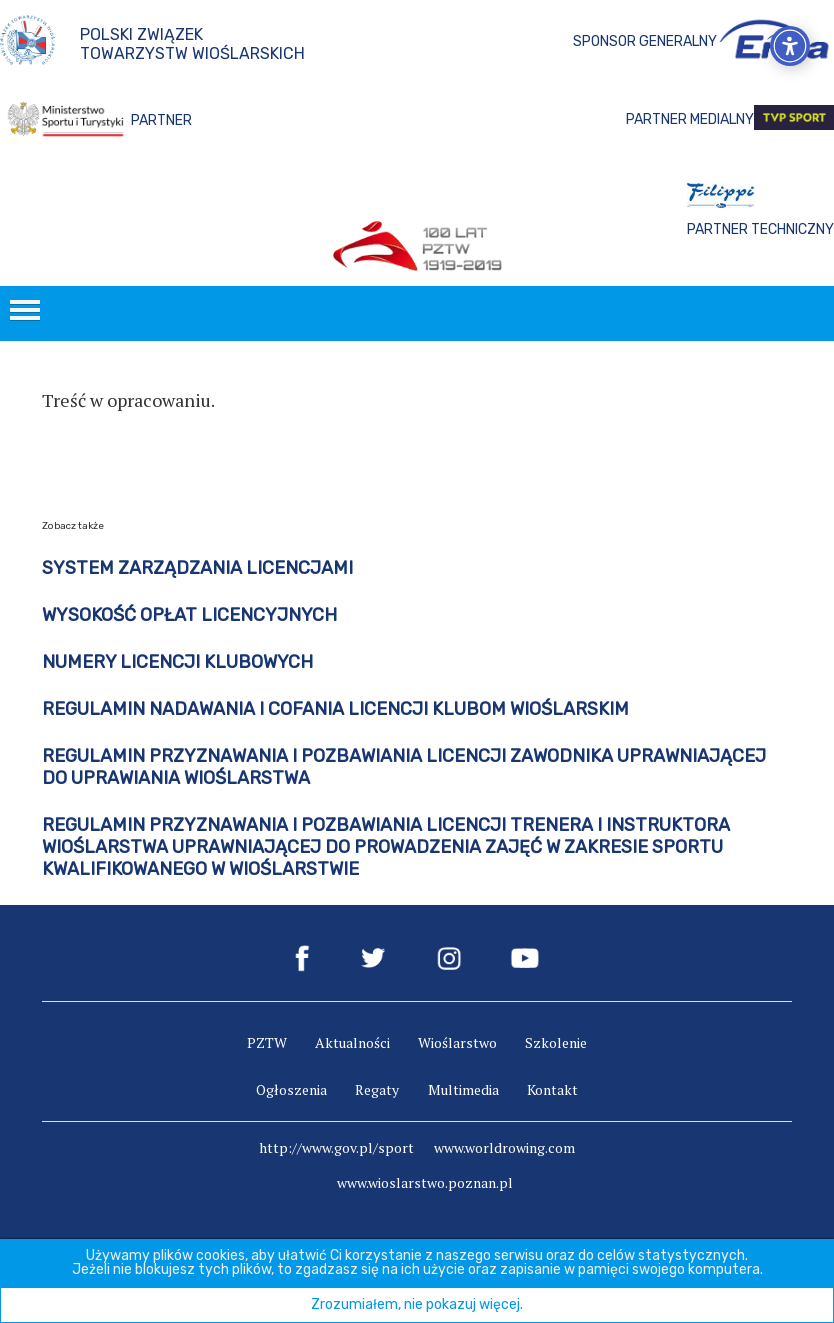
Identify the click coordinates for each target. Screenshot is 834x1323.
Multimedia (463, 1089)
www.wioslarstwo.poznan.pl (425, 1182)
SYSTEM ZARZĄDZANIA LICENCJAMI (197, 568)
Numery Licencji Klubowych (177, 662)
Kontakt (552, 1089)
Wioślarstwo (457, 1042)
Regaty (377, 1089)
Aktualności (352, 1042)
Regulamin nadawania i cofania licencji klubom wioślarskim (335, 709)
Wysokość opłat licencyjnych (189, 615)
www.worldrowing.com (504, 1147)
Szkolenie (556, 1042)
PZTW (267, 1042)
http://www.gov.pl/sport (336, 1147)
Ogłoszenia (291, 1089)
